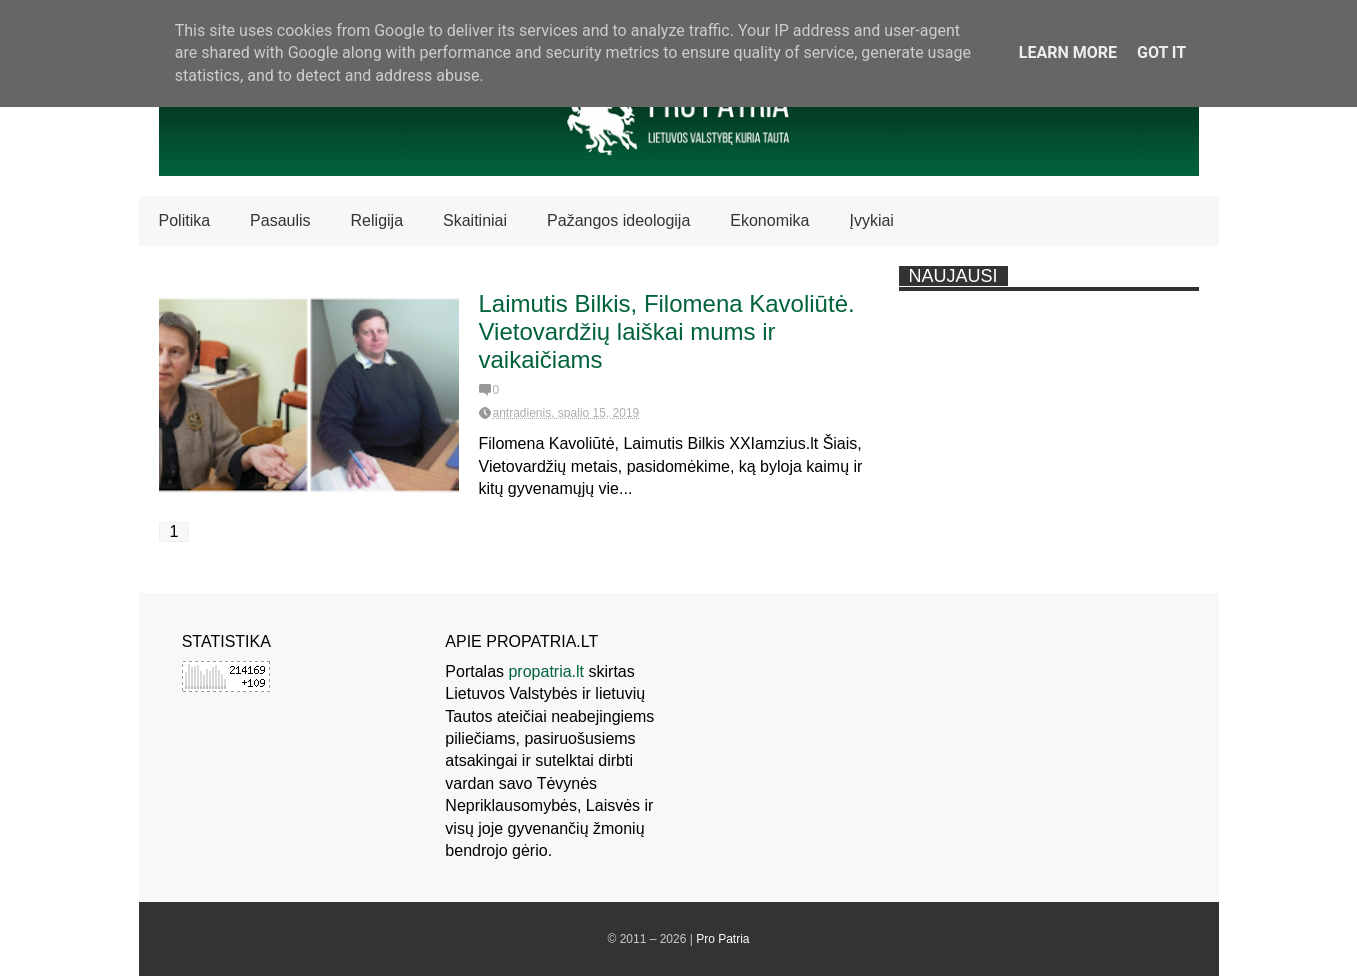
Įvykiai (871, 220)
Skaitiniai (475, 220)
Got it (1161, 52)
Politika (185, 220)
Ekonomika (769, 220)
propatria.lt (546, 671)
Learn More (1068, 52)
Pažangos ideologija (618, 220)
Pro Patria (722, 939)
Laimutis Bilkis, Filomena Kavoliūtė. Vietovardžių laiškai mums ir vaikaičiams (667, 331)
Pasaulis (280, 220)
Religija (377, 220)
